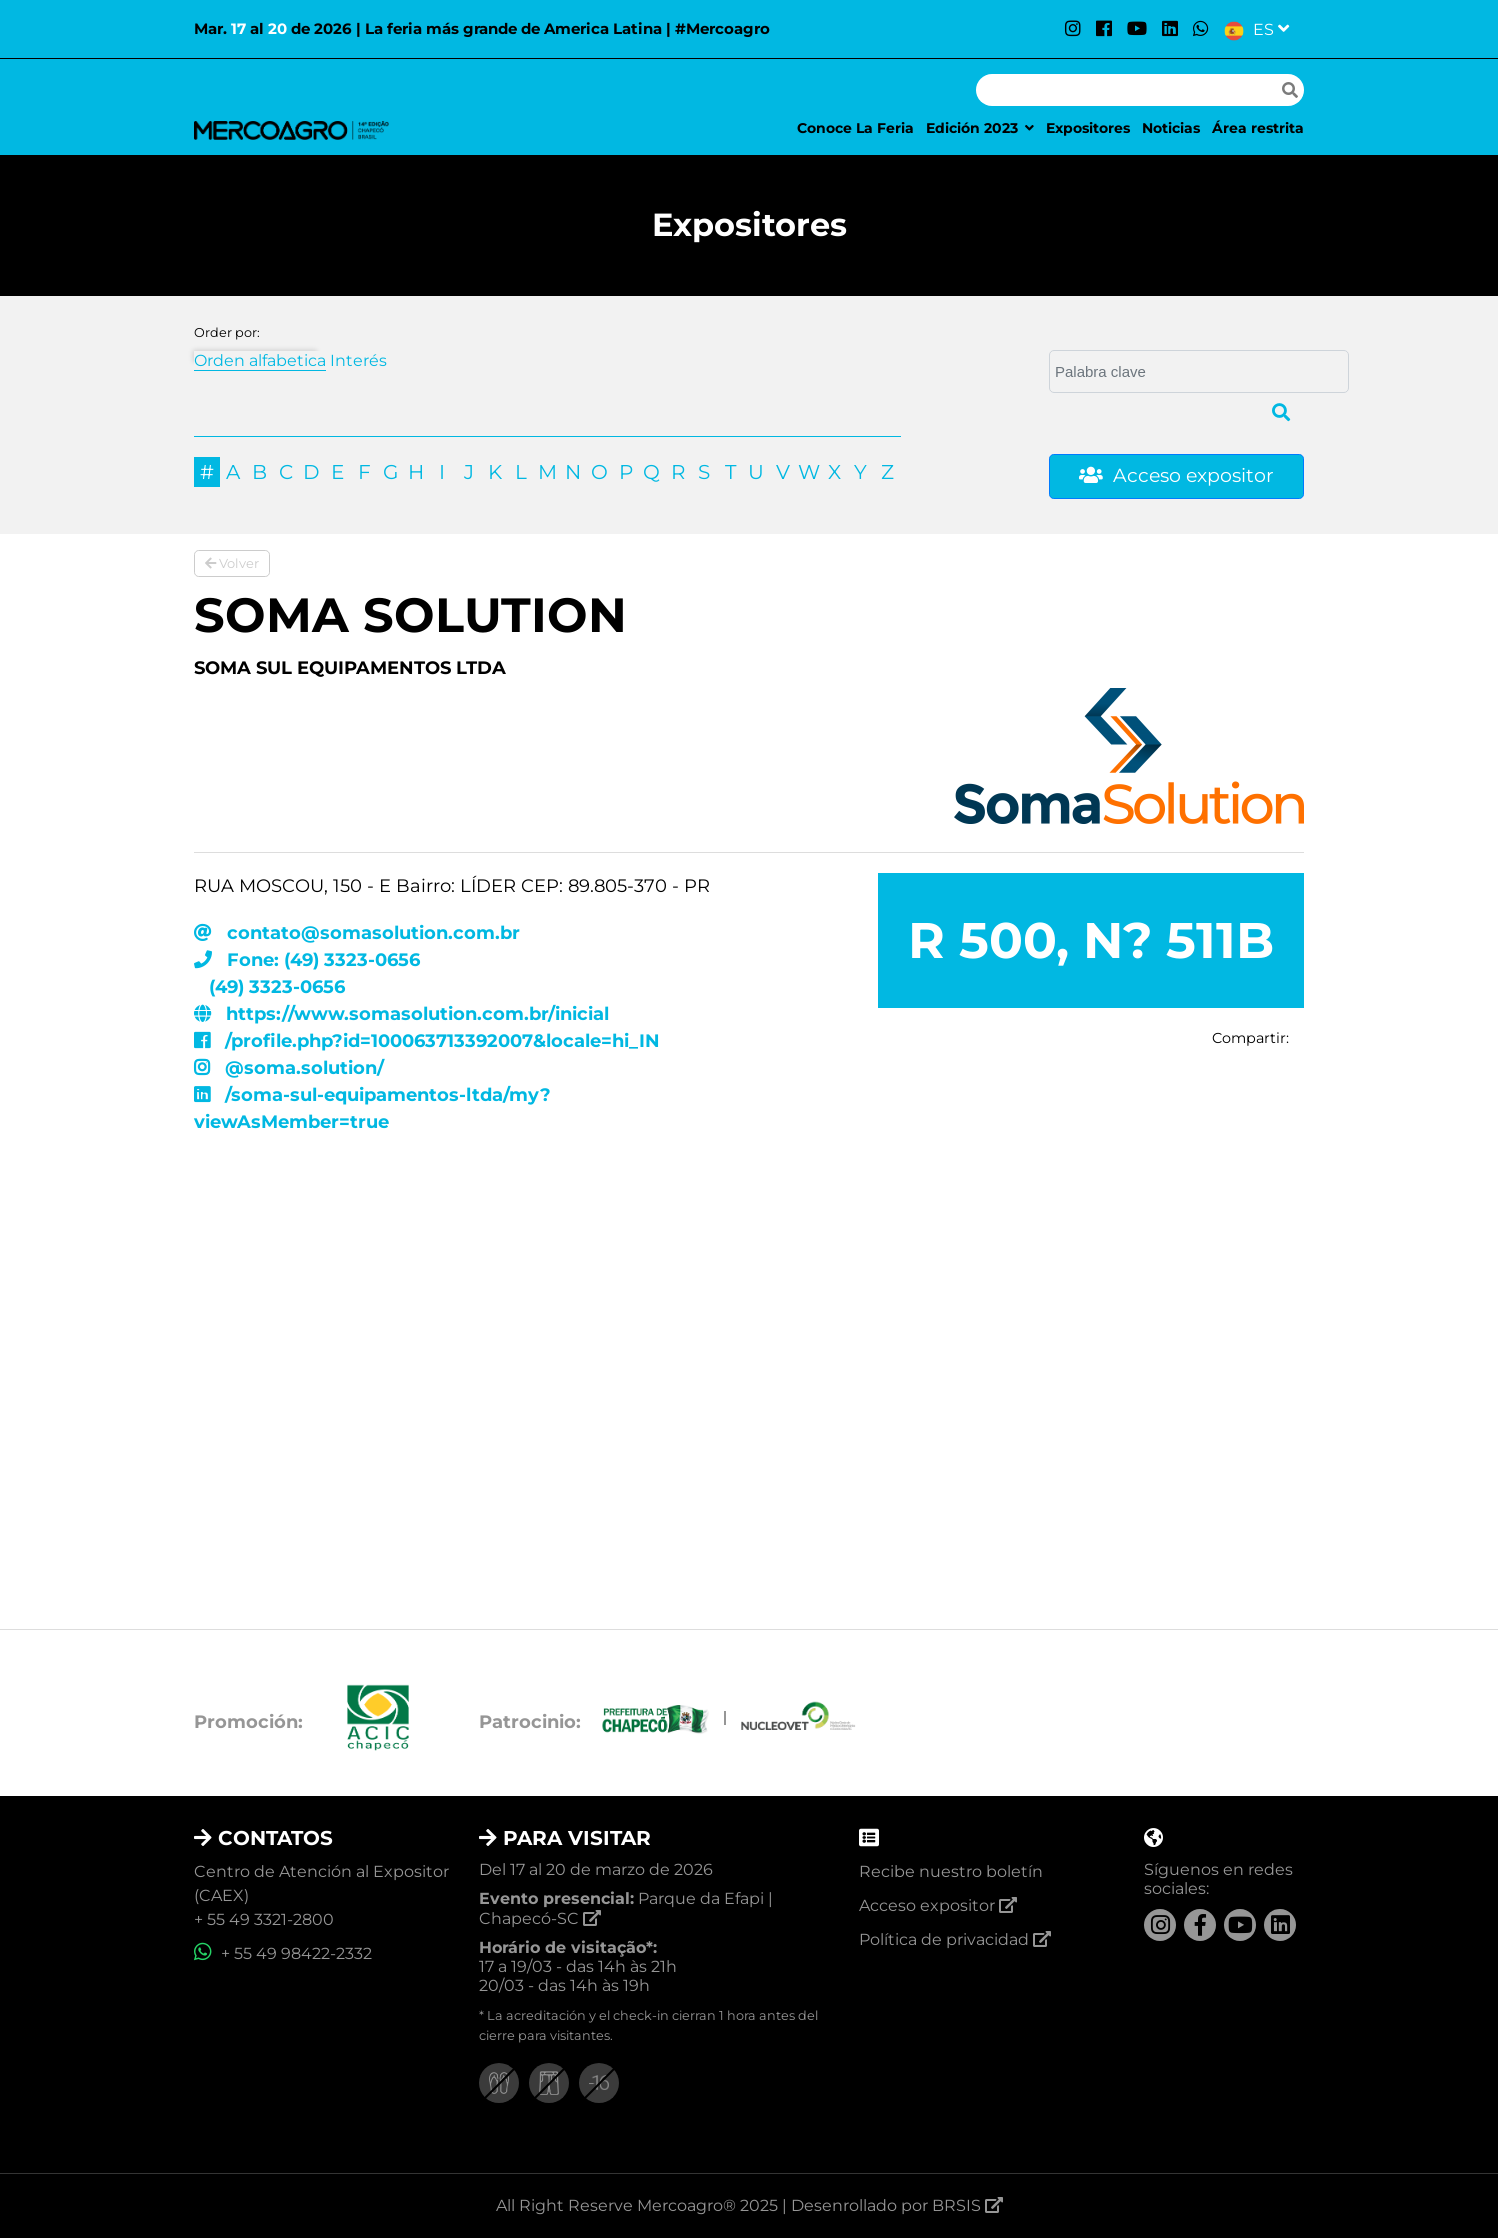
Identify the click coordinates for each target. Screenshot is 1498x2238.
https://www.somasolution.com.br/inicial (401, 1014)
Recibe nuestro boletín (951, 1871)
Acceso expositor (1176, 475)
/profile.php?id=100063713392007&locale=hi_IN (427, 1041)
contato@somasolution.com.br (357, 933)
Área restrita (1258, 128)
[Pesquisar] (1126, 90)
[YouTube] (1137, 29)
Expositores (1088, 128)
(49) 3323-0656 (274, 987)
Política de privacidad (955, 1939)
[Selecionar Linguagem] (1256, 29)
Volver (232, 563)
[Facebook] (1104, 29)
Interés (358, 360)
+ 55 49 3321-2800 (264, 1919)
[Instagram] (1073, 29)
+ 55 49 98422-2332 (283, 1953)
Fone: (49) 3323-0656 (307, 960)
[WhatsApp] (1201, 29)
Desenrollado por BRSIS (897, 2205)
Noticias (1171, 128)
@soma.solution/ (289, 1068)
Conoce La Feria (855, 128)
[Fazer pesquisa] (1290, 90)
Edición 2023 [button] (980, 128)
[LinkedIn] (1170, 29)
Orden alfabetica (260, 360)
